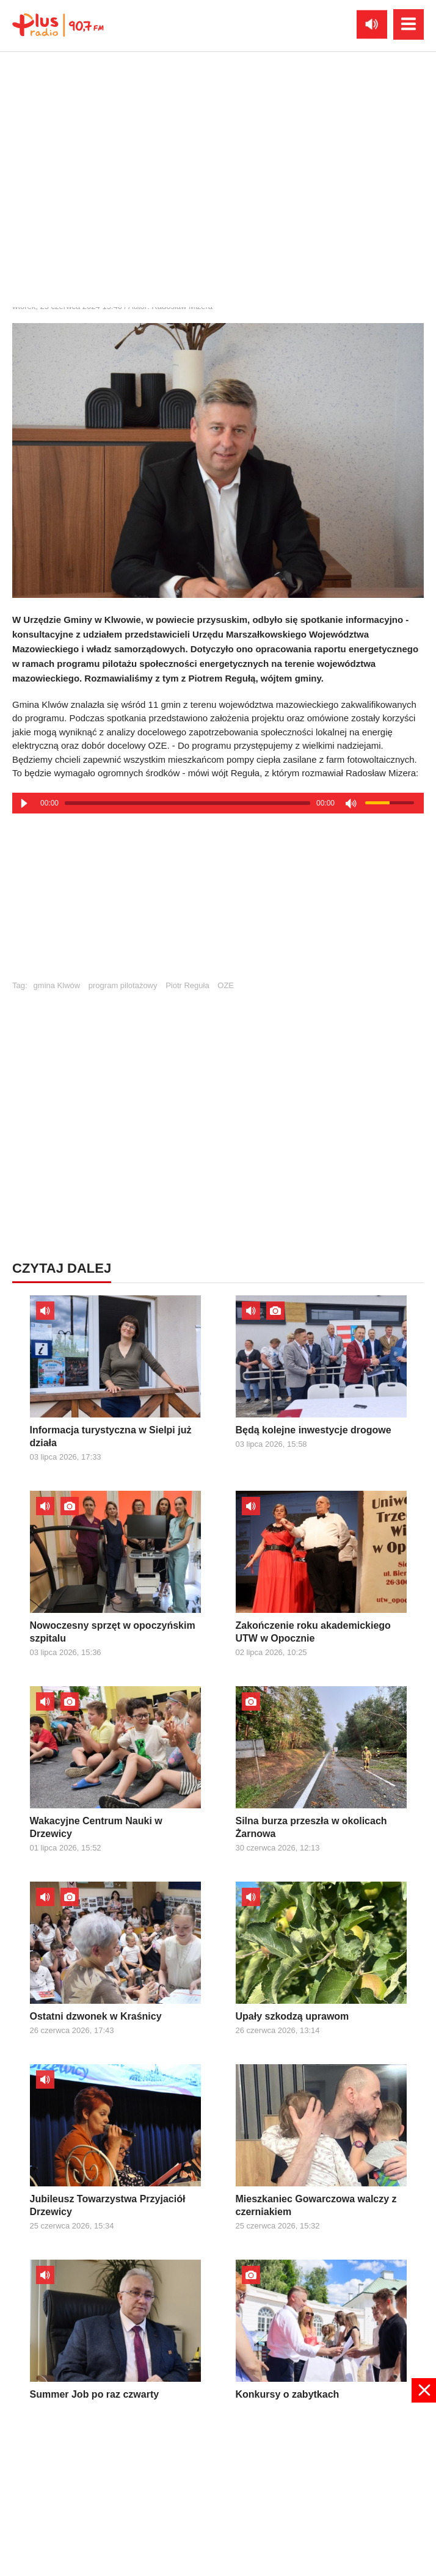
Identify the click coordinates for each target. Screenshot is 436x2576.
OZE (225, 985)
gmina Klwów (57, 985)
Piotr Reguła (187, 985)
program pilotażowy (123, 985)
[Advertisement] (218, 902)
